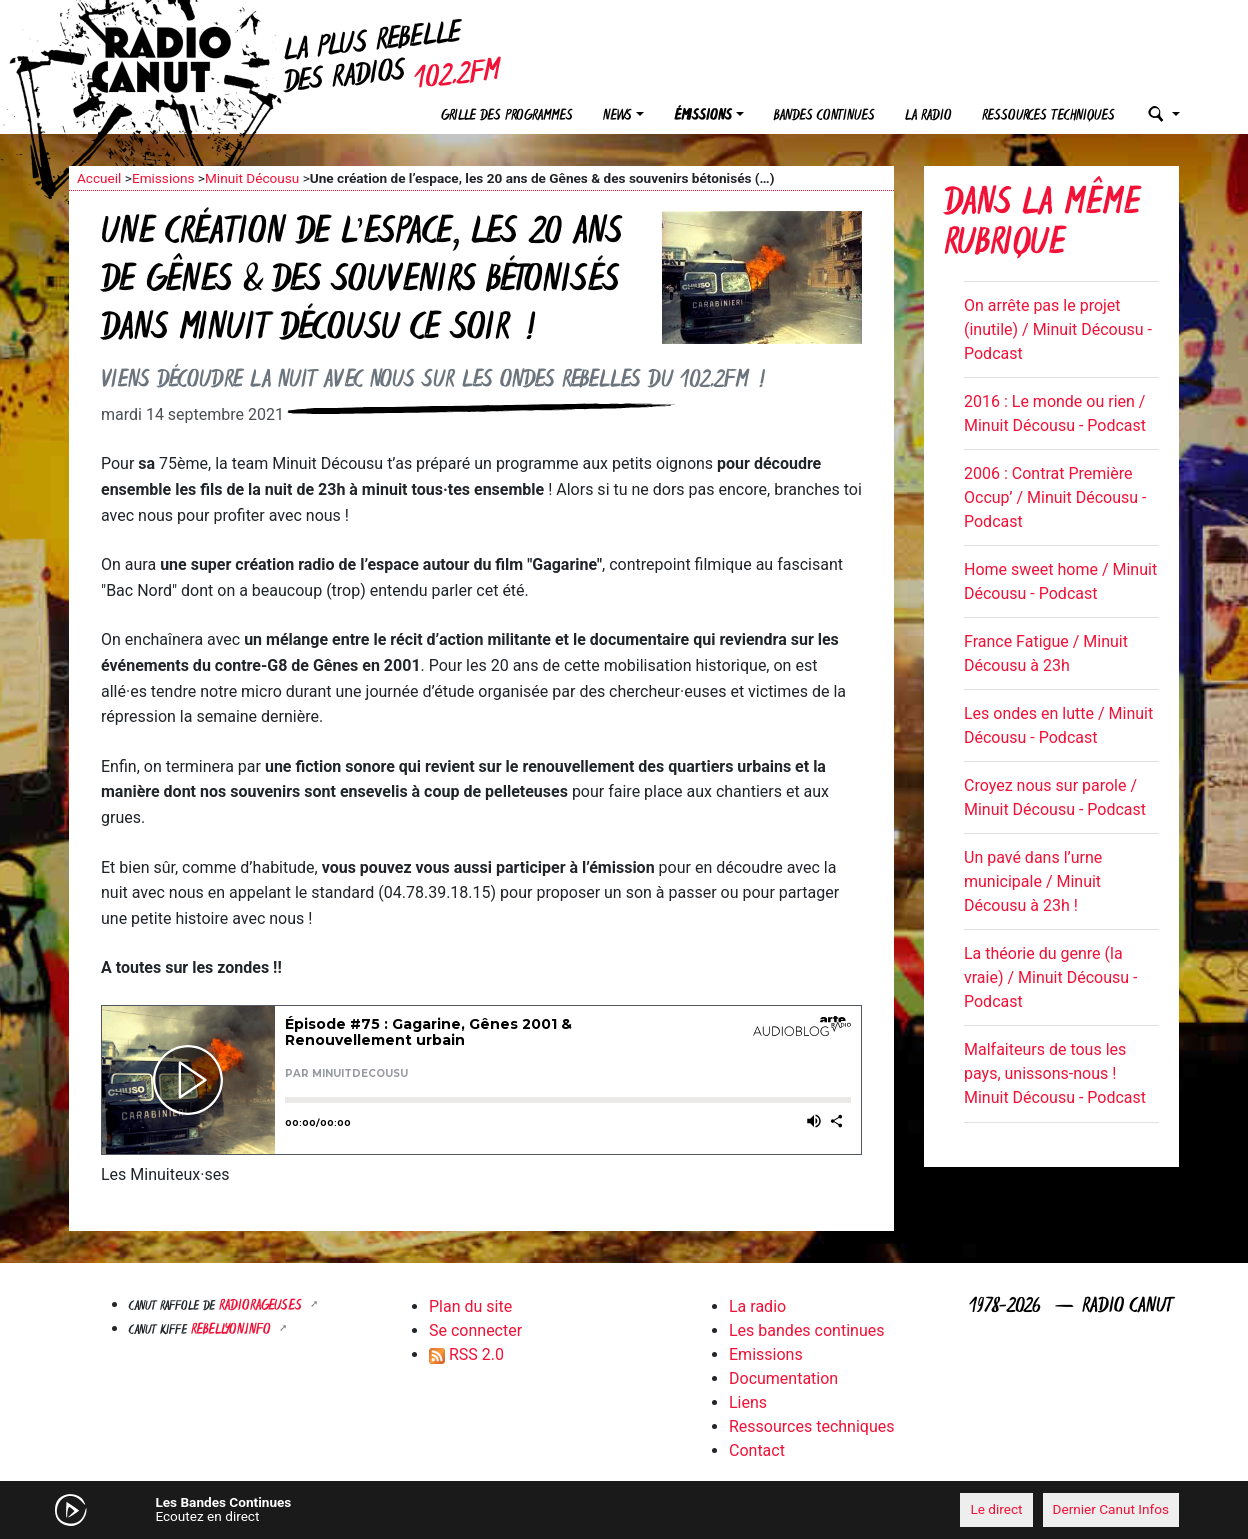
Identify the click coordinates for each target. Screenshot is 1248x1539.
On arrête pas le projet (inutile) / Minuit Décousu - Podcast (1058, 329)
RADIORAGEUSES (262, 1306)
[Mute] (379, 1509)
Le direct (996, 1509)
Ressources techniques (1048, 116)
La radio (928, 116)
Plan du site (470, 1306)
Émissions (703, 116)
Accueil (99, 178)
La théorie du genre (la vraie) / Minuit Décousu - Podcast (1050, 977)
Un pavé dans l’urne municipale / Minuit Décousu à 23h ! (1033, 881)
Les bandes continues (806, 1330)
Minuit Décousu (252, 178)
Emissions (163, 178)
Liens (748, 1402)
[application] (624, 1510)
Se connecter (475, 1330)
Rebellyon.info (233, 1330)
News (617, 116)
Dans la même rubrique (1042, 225)
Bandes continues (824, 116)
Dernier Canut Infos (1111, 1509)
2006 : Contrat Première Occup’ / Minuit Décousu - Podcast (1055, 497)
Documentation (783, 1378)
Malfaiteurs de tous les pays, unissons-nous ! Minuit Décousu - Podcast (1055, 1073)
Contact (757, 1450)
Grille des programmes (507, 116)
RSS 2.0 (466, 1354)
